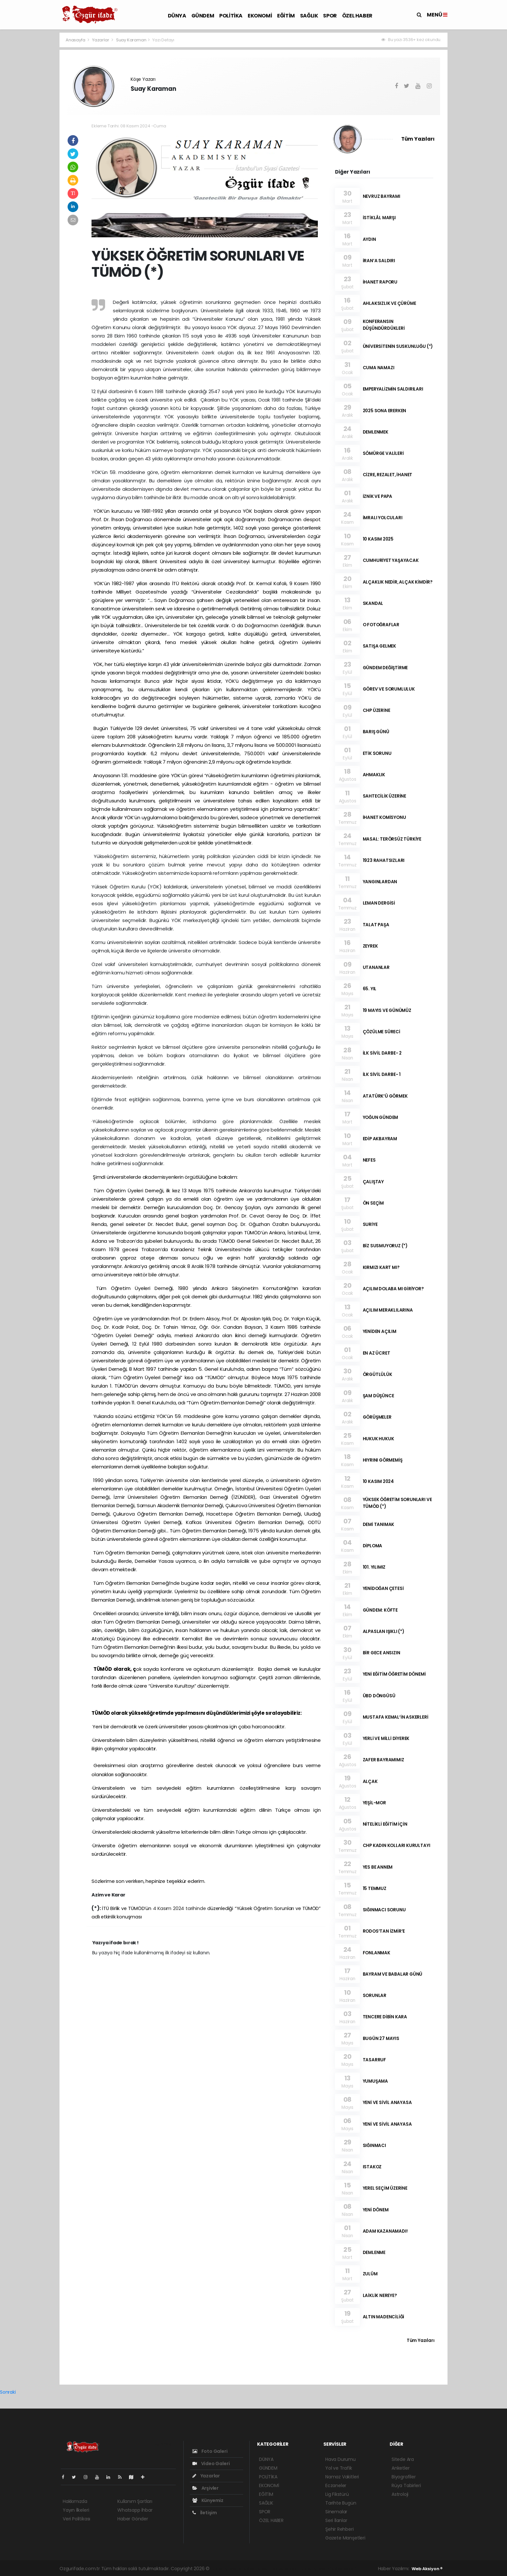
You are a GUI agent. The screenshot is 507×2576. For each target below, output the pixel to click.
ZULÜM (370, 2274)
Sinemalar (336, 2511)
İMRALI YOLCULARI (383, 518)
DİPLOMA (373, 1546)
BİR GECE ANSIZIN (381, 1653)
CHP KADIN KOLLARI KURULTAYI (396, 1845)
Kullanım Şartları (134, 2501)
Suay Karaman (131, 40)
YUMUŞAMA (375, 2081)
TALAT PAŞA (376, 925)
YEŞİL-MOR (374, 1803)
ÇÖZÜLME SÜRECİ (381, 1032)
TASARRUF (374, 2060)
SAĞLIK (309, 15)
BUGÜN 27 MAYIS (381, 2038)
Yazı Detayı (163, 40)
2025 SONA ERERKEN (384, 411)
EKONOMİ (260, 15)
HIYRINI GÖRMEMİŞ (383, 1460)
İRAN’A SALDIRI (379, 261)
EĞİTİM (286, 15)
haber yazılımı (226, 2568)
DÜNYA (177, 15)
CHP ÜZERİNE (376, 710)
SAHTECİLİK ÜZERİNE (384, 796)
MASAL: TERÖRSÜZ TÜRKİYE (392, 839)
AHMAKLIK (374, 775)
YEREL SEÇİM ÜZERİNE (385, 2188)
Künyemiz (207, 2500)
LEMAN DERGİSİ (379, 903)
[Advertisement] (30, 129)
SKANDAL (373, 603)
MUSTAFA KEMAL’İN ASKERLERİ (395, 1717)
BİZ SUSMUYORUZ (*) (385, 1246)
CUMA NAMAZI (378, 368)
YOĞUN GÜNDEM (380, 1117)
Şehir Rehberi (339, 2529)
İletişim (204, 2512)
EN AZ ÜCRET (376, 1353)
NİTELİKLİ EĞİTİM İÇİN (385, 1824)
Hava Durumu (340, 2459)
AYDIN (369, 239)
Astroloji (400, 2494)
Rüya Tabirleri (406, 2485)
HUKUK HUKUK (378, 1439)
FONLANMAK (376, 1953)
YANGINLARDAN (380, 882)
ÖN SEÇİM (373, 1203)
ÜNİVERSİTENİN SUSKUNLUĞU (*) (398, 346)
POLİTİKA (231, 15)
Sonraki (8, 2392)
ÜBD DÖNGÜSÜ (379, 1696)
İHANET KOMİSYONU (384, 817)
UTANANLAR (376, 967)
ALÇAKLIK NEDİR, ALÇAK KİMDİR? (398, 582)
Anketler (400, 2468)
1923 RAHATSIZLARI (384, 860)
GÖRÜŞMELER (377, 1417)
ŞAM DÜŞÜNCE (378, 1396)
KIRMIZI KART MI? (381, 1267)
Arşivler (205, 2488)
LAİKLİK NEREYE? (380, 2295)
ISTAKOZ (372, 2167)
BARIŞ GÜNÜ (376, 732)
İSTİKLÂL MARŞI (379, 218)
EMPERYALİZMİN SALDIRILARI (393, 389)
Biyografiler (404, 2477)
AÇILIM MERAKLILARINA (388, 1310)
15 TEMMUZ (374, 1888)
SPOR (330, 15)
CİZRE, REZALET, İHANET (388, 475)
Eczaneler (335, 2485)
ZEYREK (370, 946)
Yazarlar (101, 40)
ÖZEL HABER (357, 15)
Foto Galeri (210, 2451)
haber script (343, 2568)
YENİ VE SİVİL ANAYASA (387, 2102)
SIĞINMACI (374, 2145)
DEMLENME (374, 2252)
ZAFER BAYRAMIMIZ (383, 1760)
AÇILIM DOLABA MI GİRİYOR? (393, 1289)
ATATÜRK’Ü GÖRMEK (385, 1096)
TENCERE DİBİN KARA (385, 2017)
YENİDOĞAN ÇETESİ (383, 1588)
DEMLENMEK (375, 432)
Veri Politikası (76, 2519)
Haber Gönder (132, 2519)
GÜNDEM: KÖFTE (380, 1610)
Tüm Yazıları (418, 138)
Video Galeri (211, 2463)
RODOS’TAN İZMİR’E (384, 1931)
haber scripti (285, 2568)
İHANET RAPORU (380, 282)
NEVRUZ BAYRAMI (381, 196)
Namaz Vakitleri (342, 2477)
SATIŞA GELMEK (379, 646)
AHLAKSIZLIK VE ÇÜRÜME (389, 303)
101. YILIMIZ (374, 1567)
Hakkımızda (75, 2501)
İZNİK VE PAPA (378, 496)
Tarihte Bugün (340, 2503)
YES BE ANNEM (378, 1867)
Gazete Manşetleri (345, 2538)
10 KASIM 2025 (378, 539)
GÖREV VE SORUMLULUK (389, 689)
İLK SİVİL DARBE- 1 (382, 1074)
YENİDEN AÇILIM (379, 1331)
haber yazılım (314, 2568)
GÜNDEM (202, 15)
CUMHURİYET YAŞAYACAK (391, 560)
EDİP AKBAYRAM (380, 1139)
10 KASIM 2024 (378, 1481)
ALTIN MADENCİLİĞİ (384, 2317)
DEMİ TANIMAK (378, 1524)
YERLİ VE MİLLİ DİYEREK (386, 1738)
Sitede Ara (403, 2459)
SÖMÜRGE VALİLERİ (383, 453)
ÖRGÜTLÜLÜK (377, 1374)
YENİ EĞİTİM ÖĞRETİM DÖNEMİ (394, 1674)
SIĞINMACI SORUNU (384, 1910)
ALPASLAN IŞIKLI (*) (383, 1631)
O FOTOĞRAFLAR (381, 625)
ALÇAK (370, 1781)
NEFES (369, 1160)
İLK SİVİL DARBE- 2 (382, 1053)
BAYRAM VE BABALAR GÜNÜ (393, 1974)
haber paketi (256, 2568)
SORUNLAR (374, 1995)
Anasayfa (76, 40)
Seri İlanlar (336, 2520)
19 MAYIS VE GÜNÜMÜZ (387, 1010)
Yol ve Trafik (338, 2468)
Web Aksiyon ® (427, 2569)
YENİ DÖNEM (376, 2210)
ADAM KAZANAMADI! (385, 2231)
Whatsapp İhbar (134, 2510)
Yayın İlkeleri (76, 2510)
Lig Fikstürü (337, 2494)
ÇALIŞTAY (373, 1182)
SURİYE (370, 1224)
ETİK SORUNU (377, 753)
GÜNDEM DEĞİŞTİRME (385, 668)
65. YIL (370, 989)
